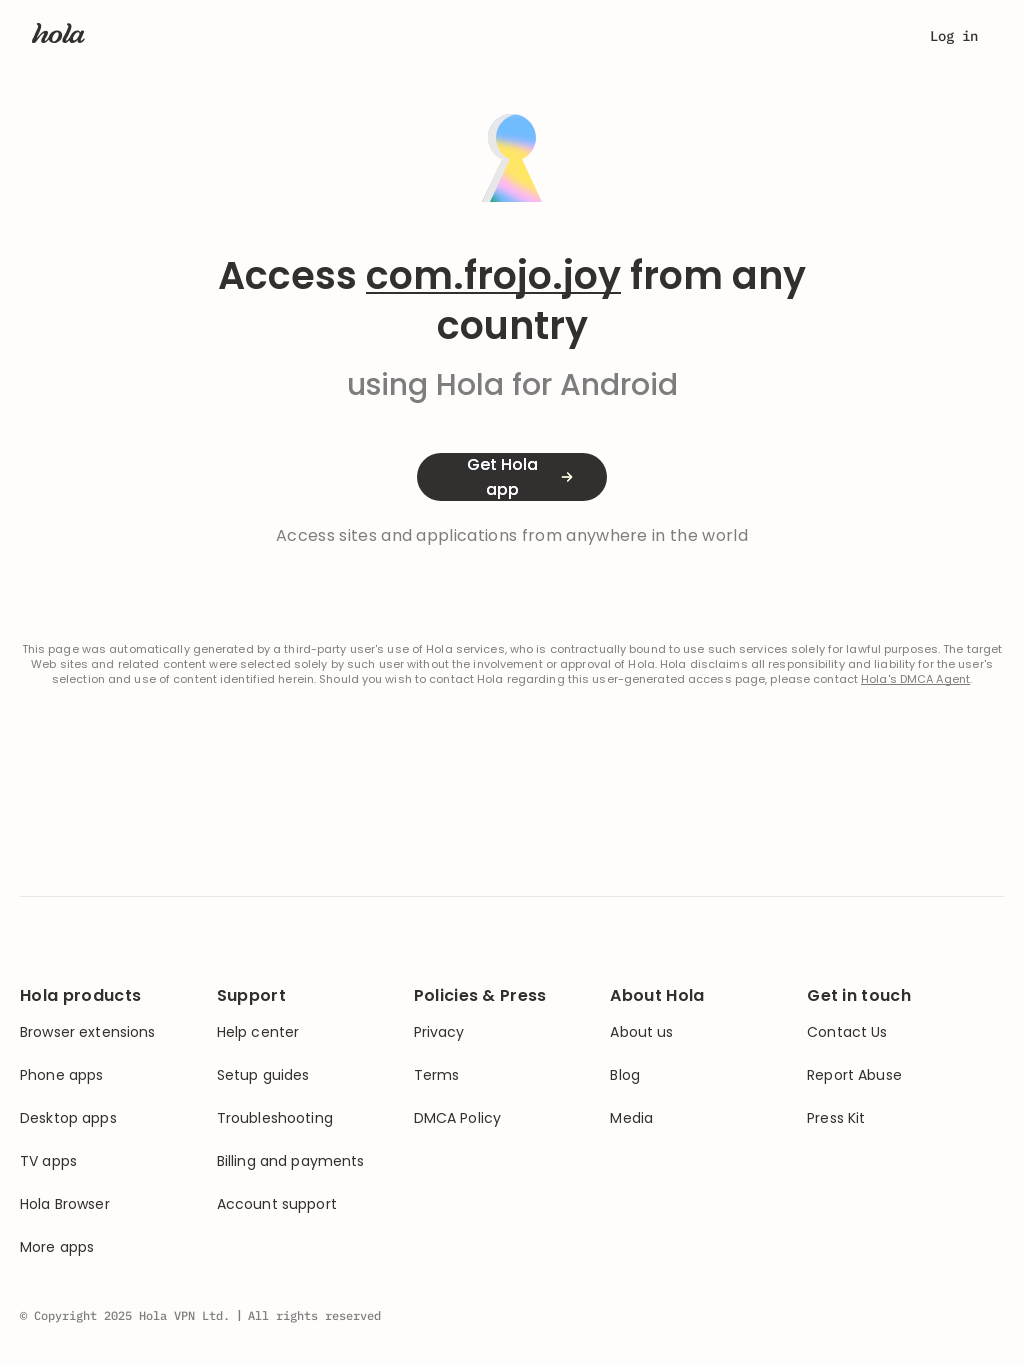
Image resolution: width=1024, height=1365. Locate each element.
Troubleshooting (275, 1118)
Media (631, 1118)
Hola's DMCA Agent (915, 679)
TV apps (48, 1161)
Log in (954, 36)
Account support (277, 1204)
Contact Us (847, 1032)
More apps (57, 1247)
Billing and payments (291, 1161)
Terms (437, 1075)
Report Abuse (854, 1075)
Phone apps (61, 1075)
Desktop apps (68, 1118)
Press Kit (836, 1118)
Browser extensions (88, 1032)
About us (641, 1032)
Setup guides (263, 1075)
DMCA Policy (458, 1118)
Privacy (439, 1032)
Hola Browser (65, 1204)
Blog (625, 1075)
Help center (258, 1032)
